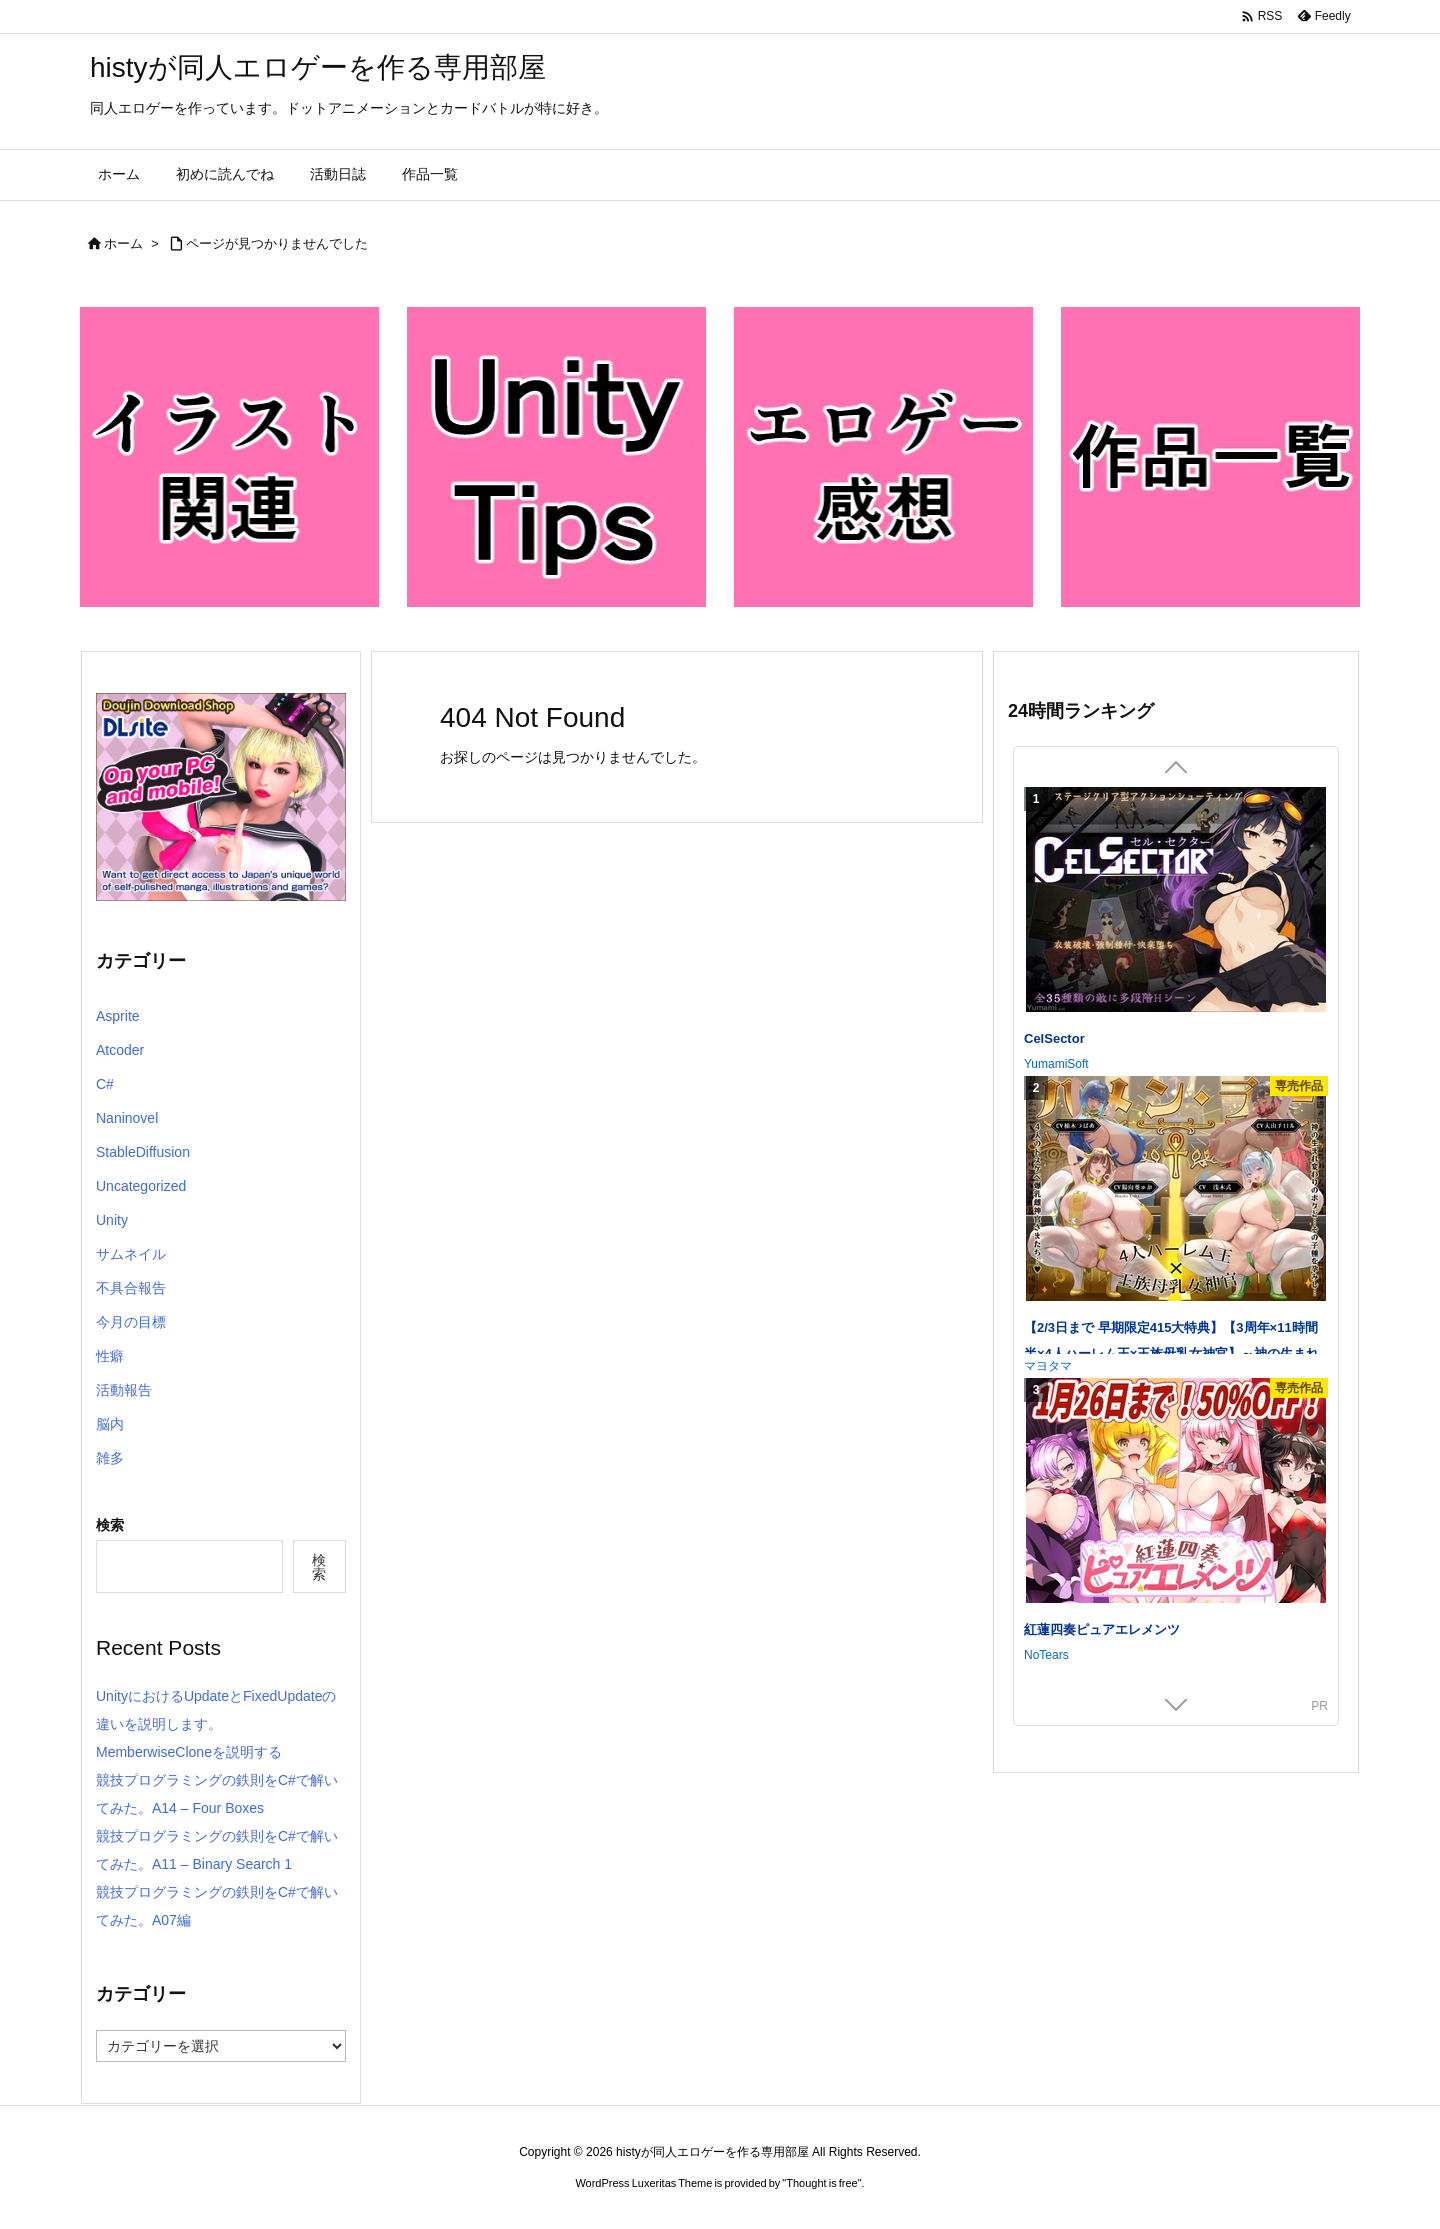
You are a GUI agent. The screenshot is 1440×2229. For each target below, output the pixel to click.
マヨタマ (1048, 1366)
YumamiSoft (1056, 1064)
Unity (112, 1220)
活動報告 (124, 1390)
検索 (110, 1525)
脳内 (110, 1424)
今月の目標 (131, 1322)
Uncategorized (141, 1186)
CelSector (1054, 1038)
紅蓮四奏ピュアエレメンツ (1102, 1629)
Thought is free (821, 2183)
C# (105, 1084)
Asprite (118, 1016)
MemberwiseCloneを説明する (189, 1752)
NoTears (1046, 1655)
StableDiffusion (143, 1152)
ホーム (123, 243)
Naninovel (127, 1118)
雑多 (110, 1458)
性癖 (110, 1356)
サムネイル (131, 1254)
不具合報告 (131, 1288)
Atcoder (120, 1050)
